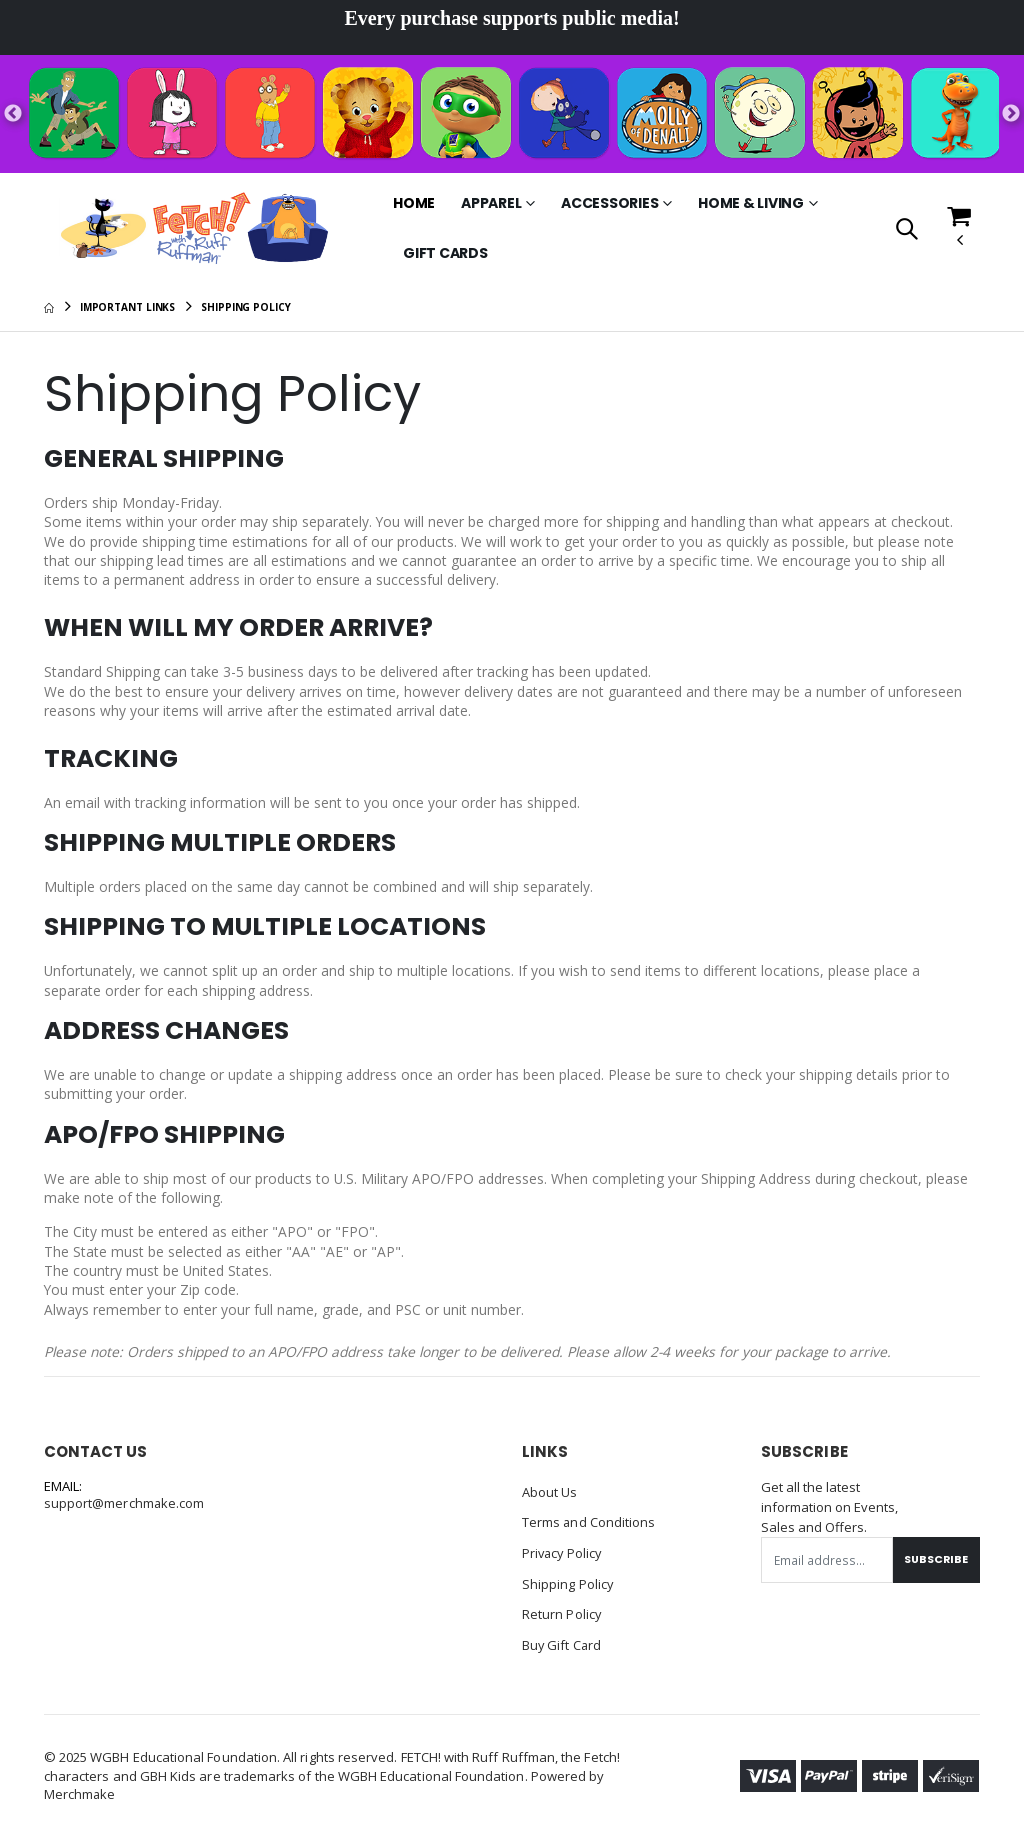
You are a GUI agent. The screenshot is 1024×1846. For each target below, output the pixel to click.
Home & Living (751, 203)
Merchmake (80, 1796)
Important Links (128, 307)
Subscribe (935, 1565)
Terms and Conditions (589, 1528)
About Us (550, 1498)
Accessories (609, 203)
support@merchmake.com (124, 1510)
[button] (905, 230)
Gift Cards (445, 253)
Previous (13, 114)
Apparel (491, 203)
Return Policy (562, 1618)
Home (414, 203)
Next (1011, 114)
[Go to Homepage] (202, 228)
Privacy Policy (563, 1558)
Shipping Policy (568, 1588)
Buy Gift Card (562, 1648)
